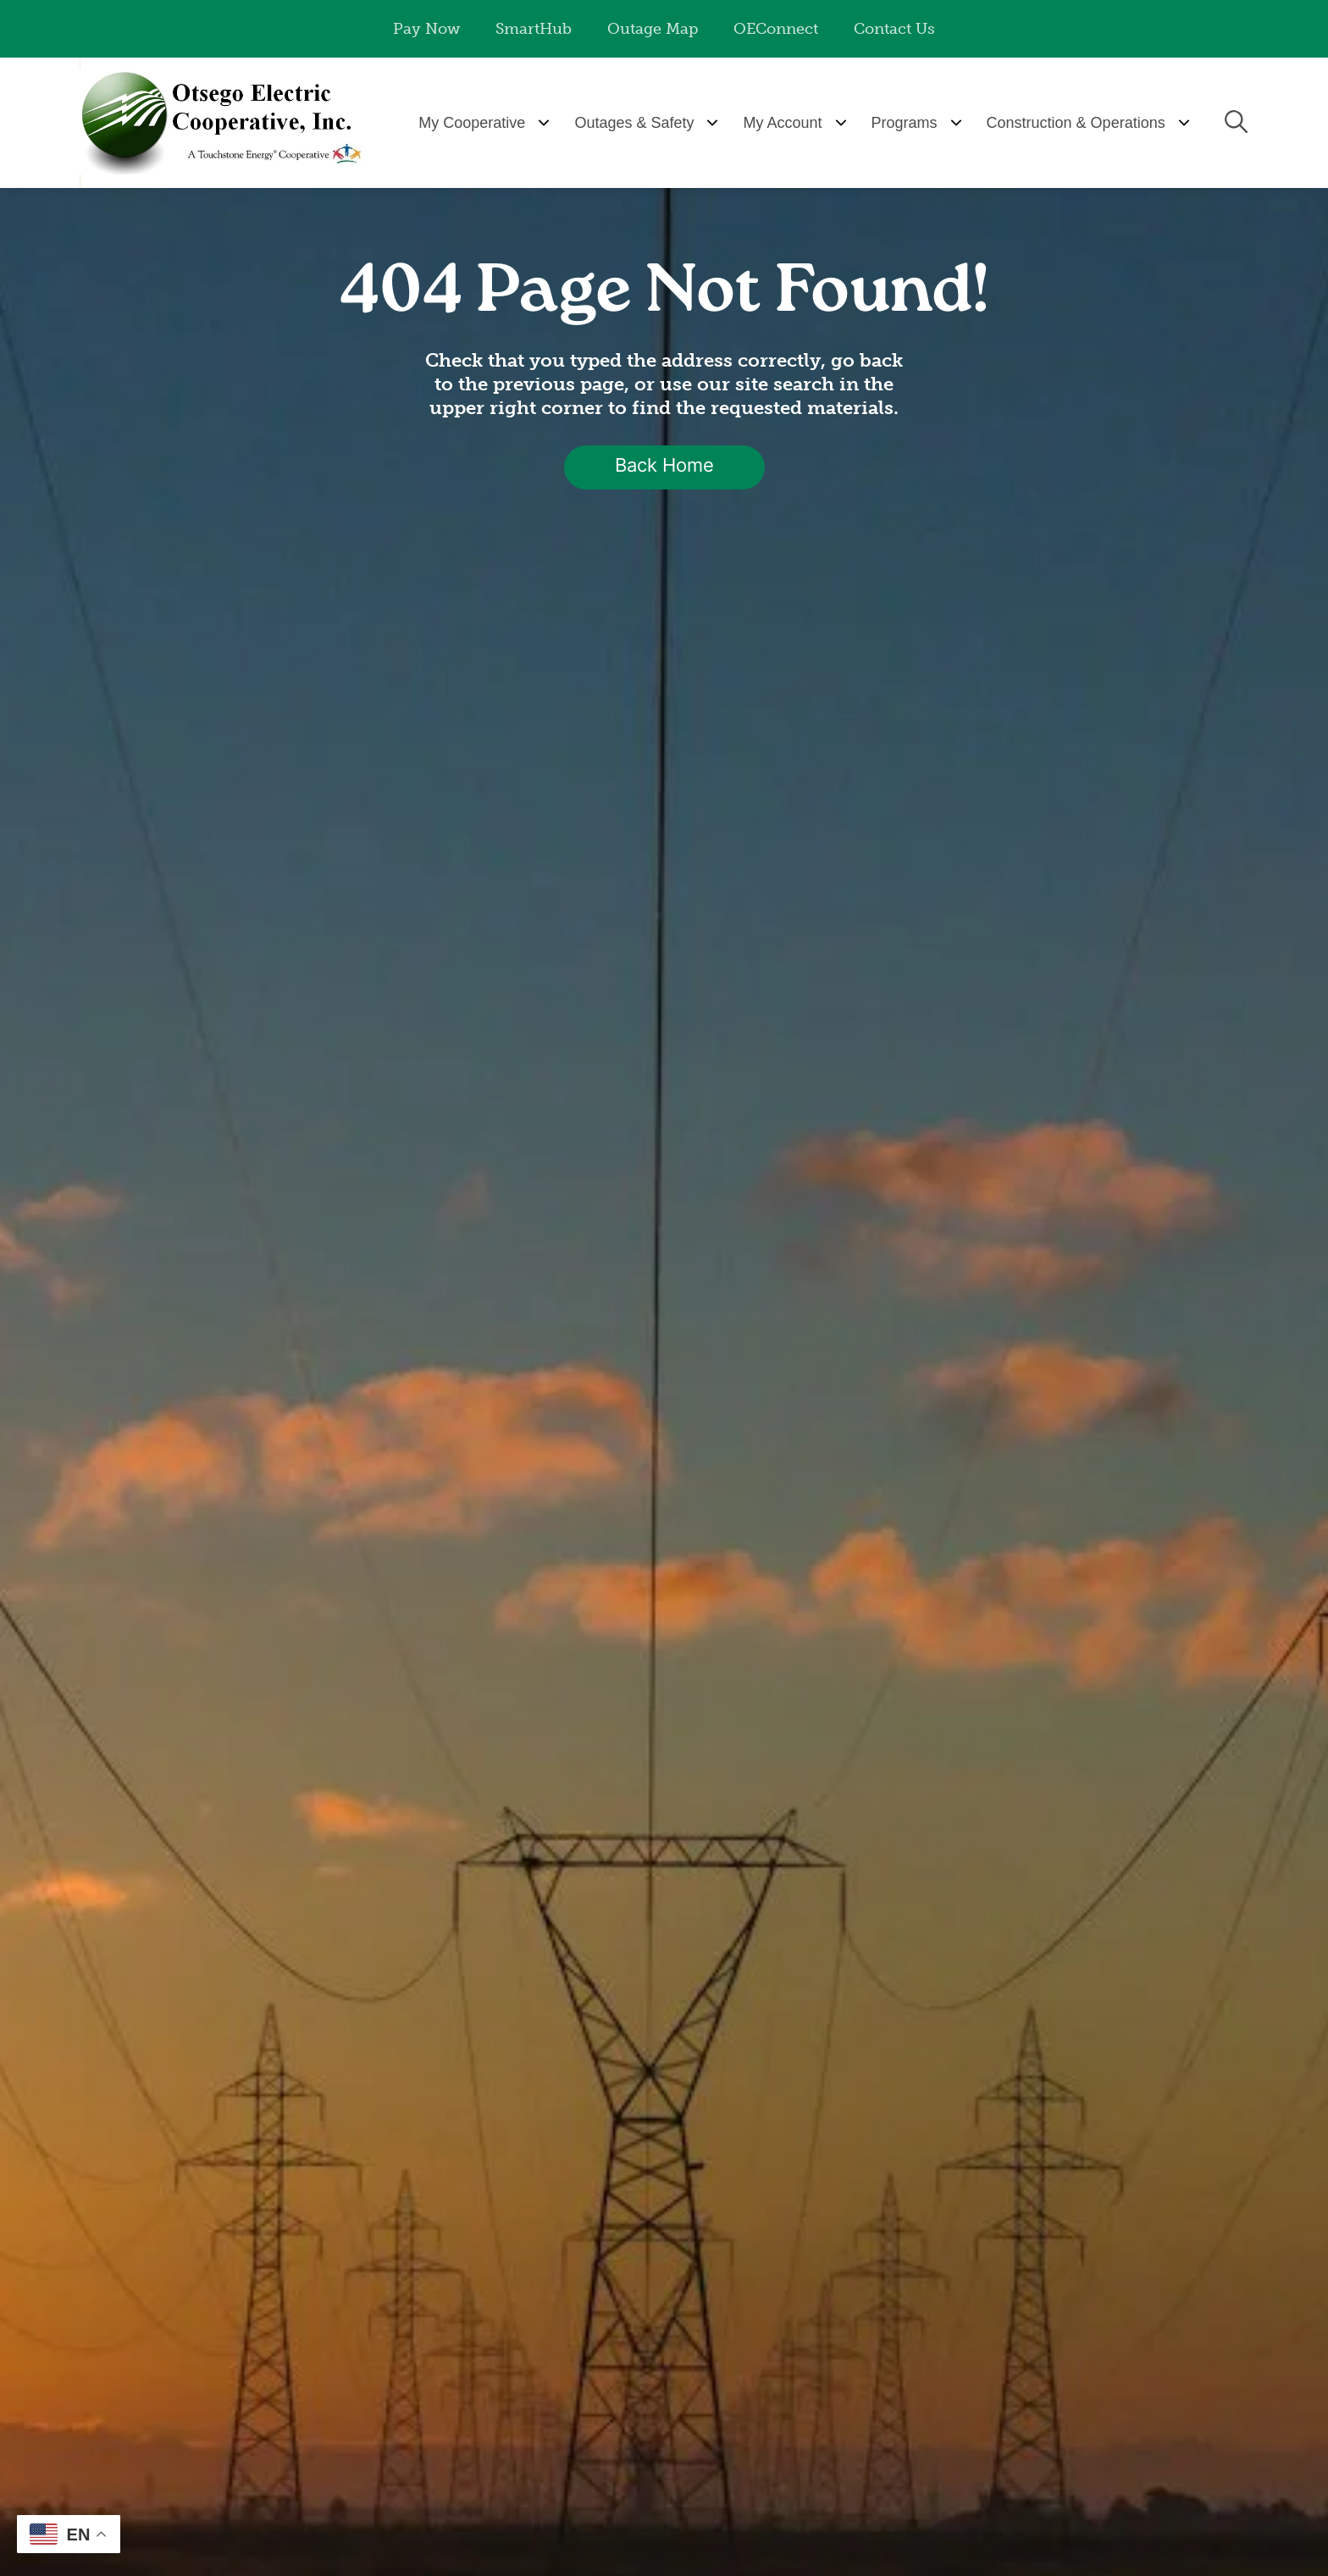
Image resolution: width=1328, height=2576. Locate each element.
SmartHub (533, 28)
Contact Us (894, 28)
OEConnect (775, 28)
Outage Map (652, 28)
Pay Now (426, 28)
